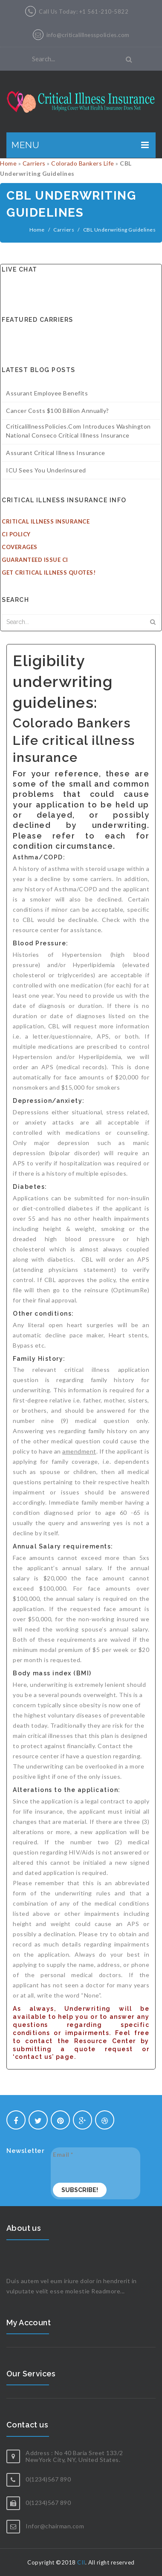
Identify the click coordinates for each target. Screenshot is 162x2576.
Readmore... (108, 2291)
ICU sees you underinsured (46, 470)
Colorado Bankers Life (82, 163)
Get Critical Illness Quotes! (48, 572)
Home (8, 163)
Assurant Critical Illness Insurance (55, 452)
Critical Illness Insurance (46, 521)
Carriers (34, 163)
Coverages (20, 547)
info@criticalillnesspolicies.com (88, 34)
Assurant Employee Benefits (47, 393)
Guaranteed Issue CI (35, 559)
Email (63, 2154)
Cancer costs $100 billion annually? (57, 410)
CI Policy (16, 534)
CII (81, 2562)
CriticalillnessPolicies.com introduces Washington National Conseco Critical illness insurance (78, 431)
